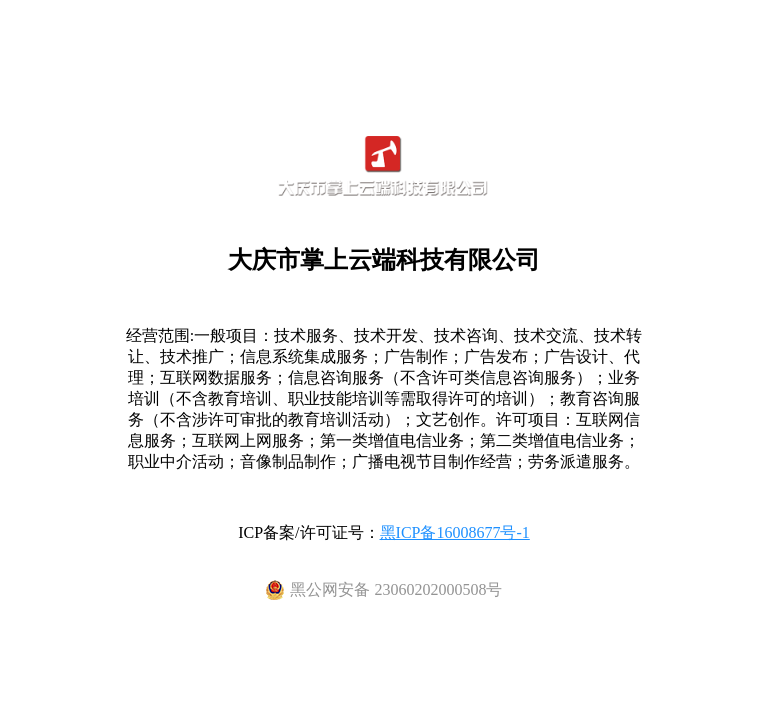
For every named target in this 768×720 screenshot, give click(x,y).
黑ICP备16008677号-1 (455, 532)
